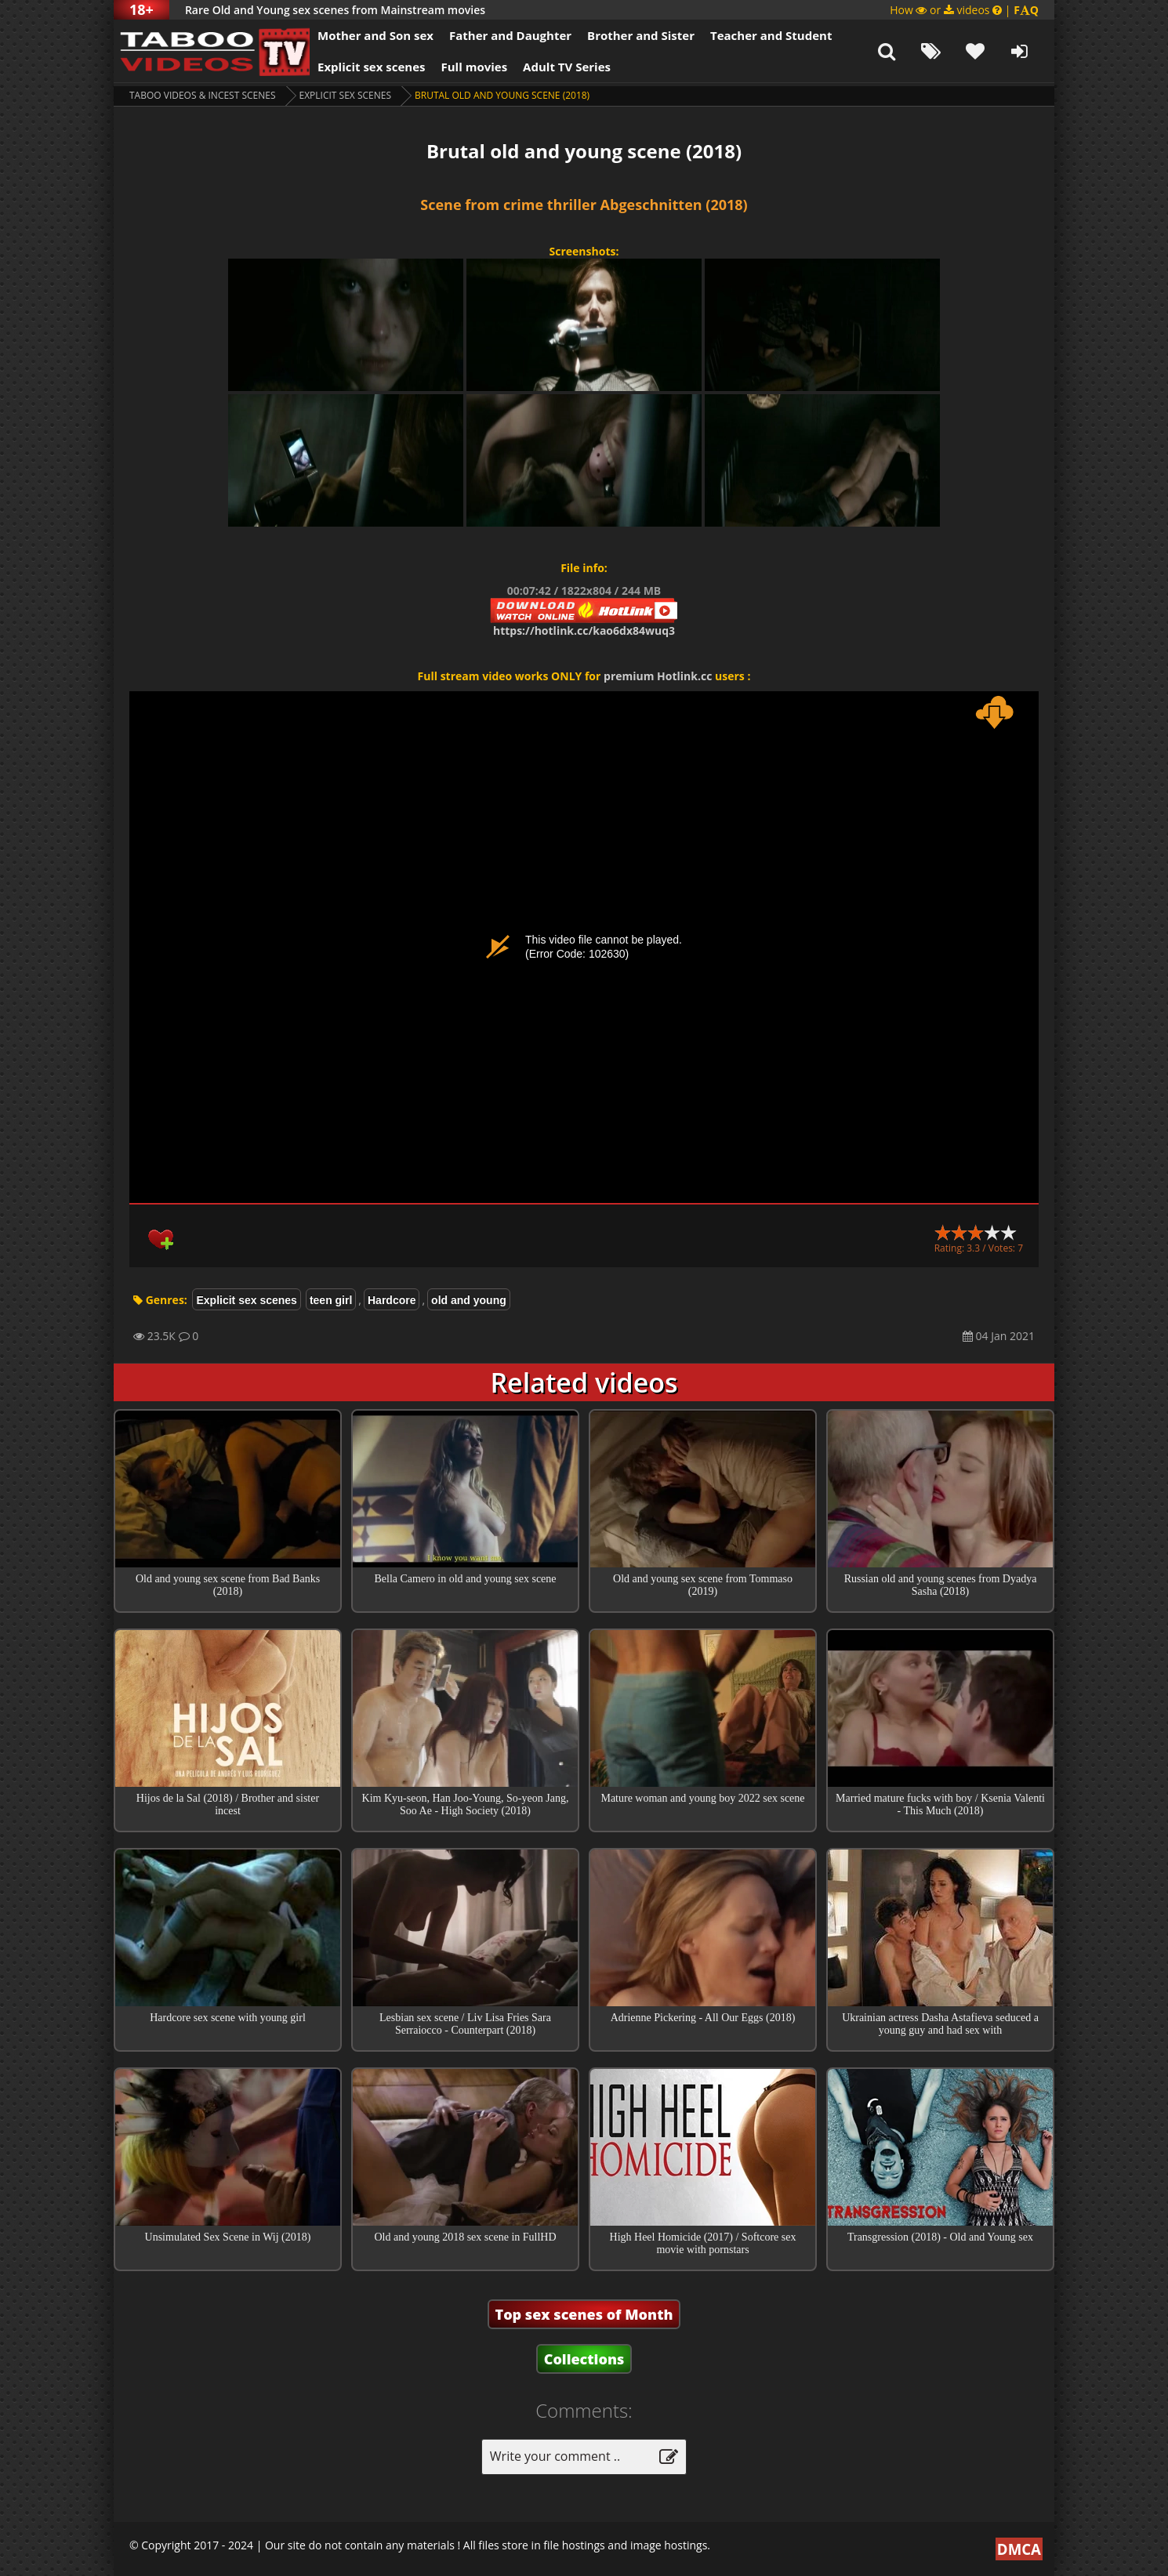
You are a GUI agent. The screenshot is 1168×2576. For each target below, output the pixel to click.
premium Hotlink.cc (658, 675)
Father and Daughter (510, 35)
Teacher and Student (771, 35)
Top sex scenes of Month (584, 2314)
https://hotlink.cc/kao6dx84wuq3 (584, 630)
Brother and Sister (641, 35)
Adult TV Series (567, 66)
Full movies (474, 66)
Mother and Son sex (375, 35)
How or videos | (964, 9)
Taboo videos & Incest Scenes (202, 95)
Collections (584, 2359)
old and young (468, 1300)
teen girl (331, 1300)
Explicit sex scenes (371, 66)
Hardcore (391, 1300)
